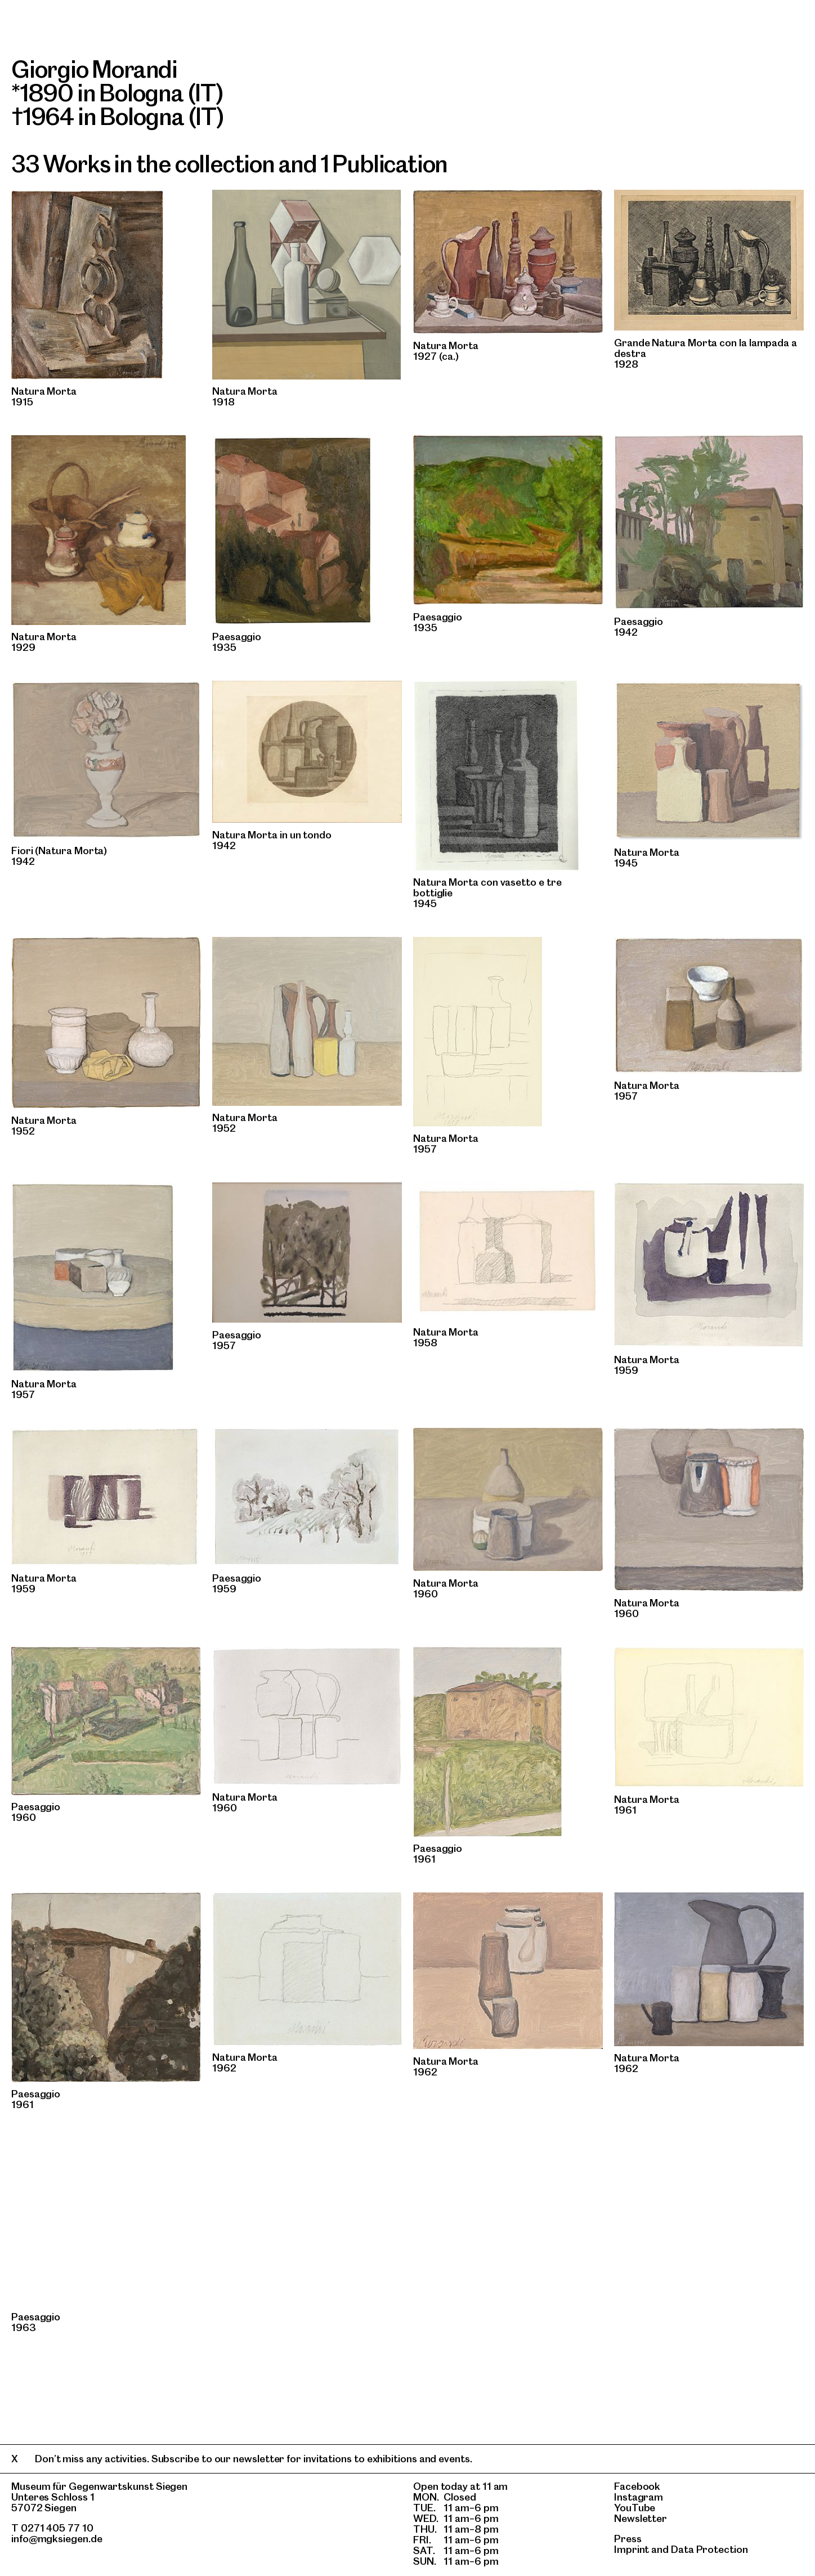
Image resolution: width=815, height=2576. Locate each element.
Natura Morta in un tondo (272, 835)
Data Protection (709, 2549)
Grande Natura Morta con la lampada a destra (705, 348)
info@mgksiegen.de (56, 2538)
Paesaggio (236, 636)
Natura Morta (44, 391)
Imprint (631, 2549)
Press (628, 2538)
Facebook (637, 2486)
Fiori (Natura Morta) (59, 850)
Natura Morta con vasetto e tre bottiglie (487, 887)
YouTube (634, 2508)
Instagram (638, 2497)
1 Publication (384, 164)
